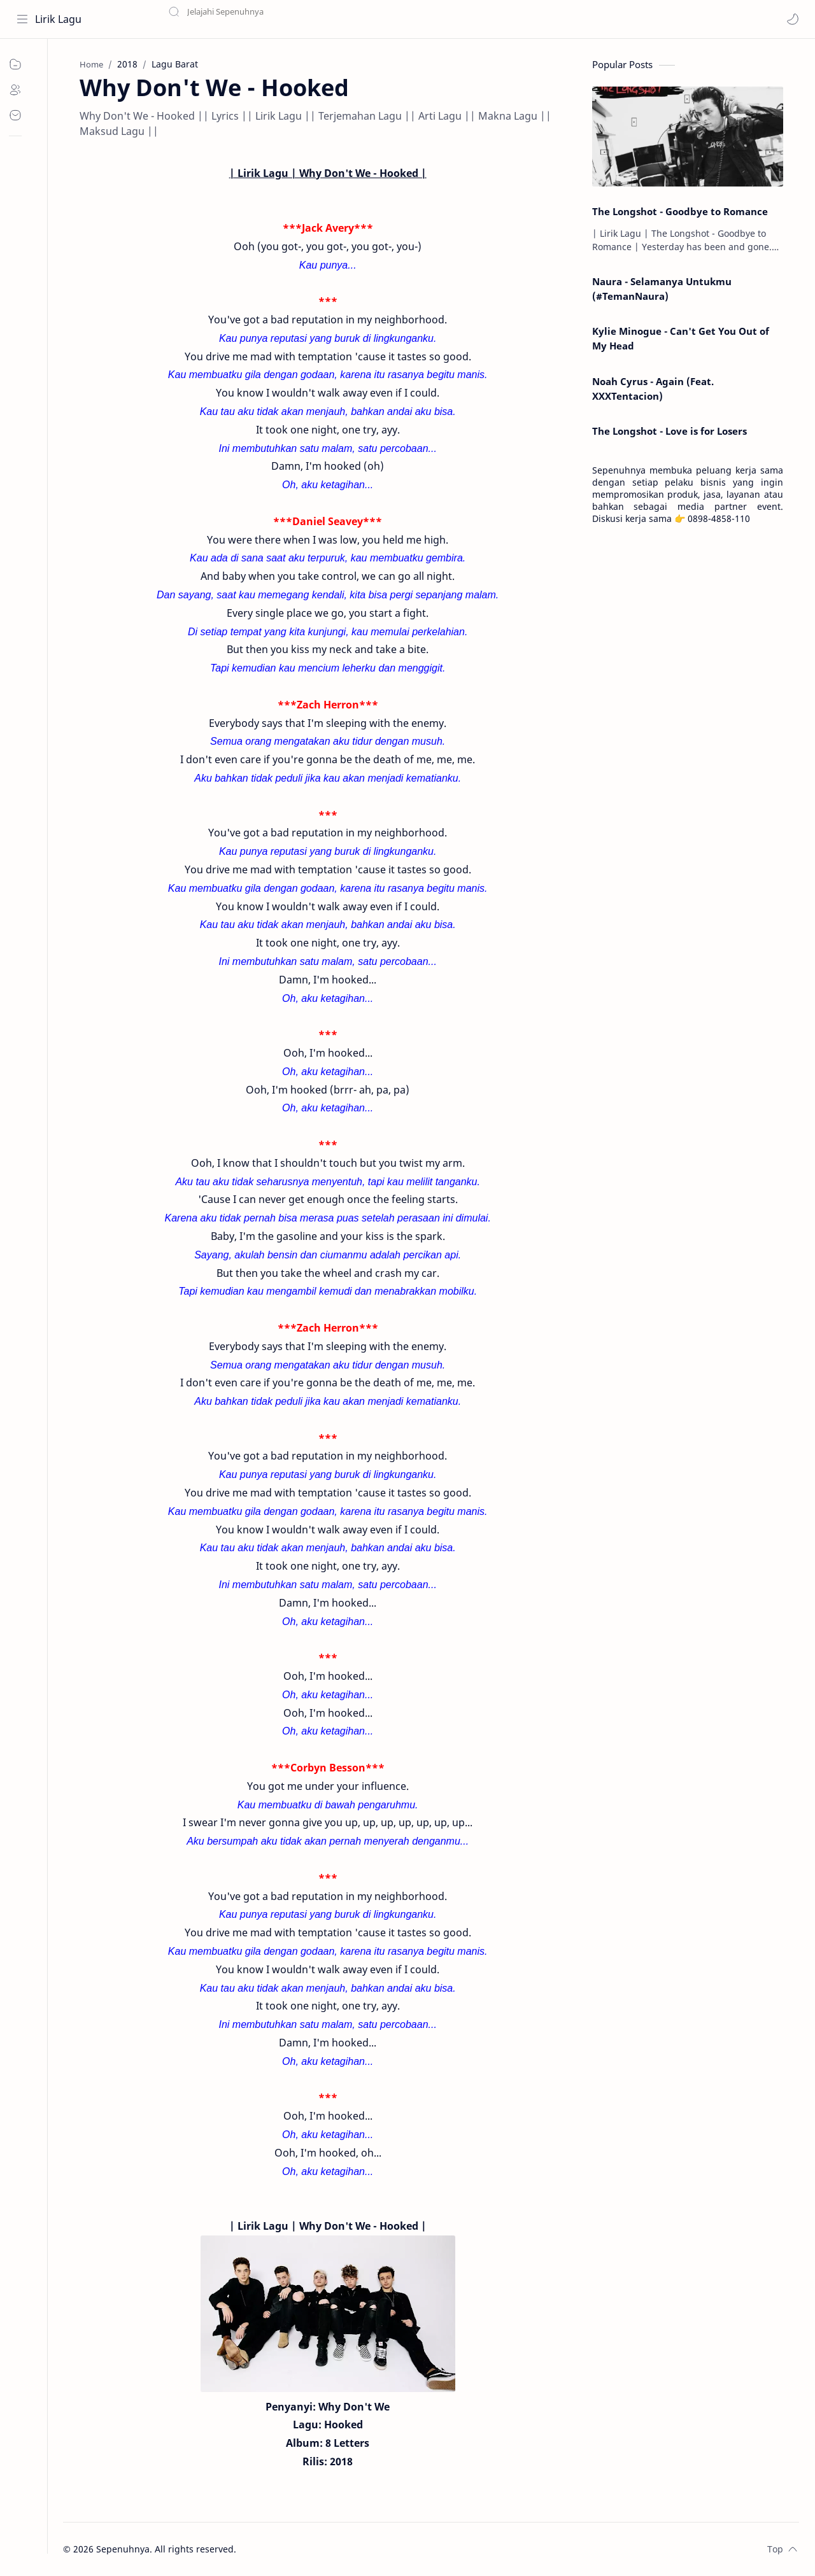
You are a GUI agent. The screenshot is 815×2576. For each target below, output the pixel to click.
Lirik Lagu (58, 19)
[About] (22, 89)
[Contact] (22, 115)
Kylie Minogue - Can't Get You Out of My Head (680, 338)
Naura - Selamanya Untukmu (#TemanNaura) (662, 288)
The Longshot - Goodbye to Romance (680, 211)
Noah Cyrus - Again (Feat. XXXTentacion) (653, 388)
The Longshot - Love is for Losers (669, 431)
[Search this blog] (264, 19)
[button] (792, 19)
